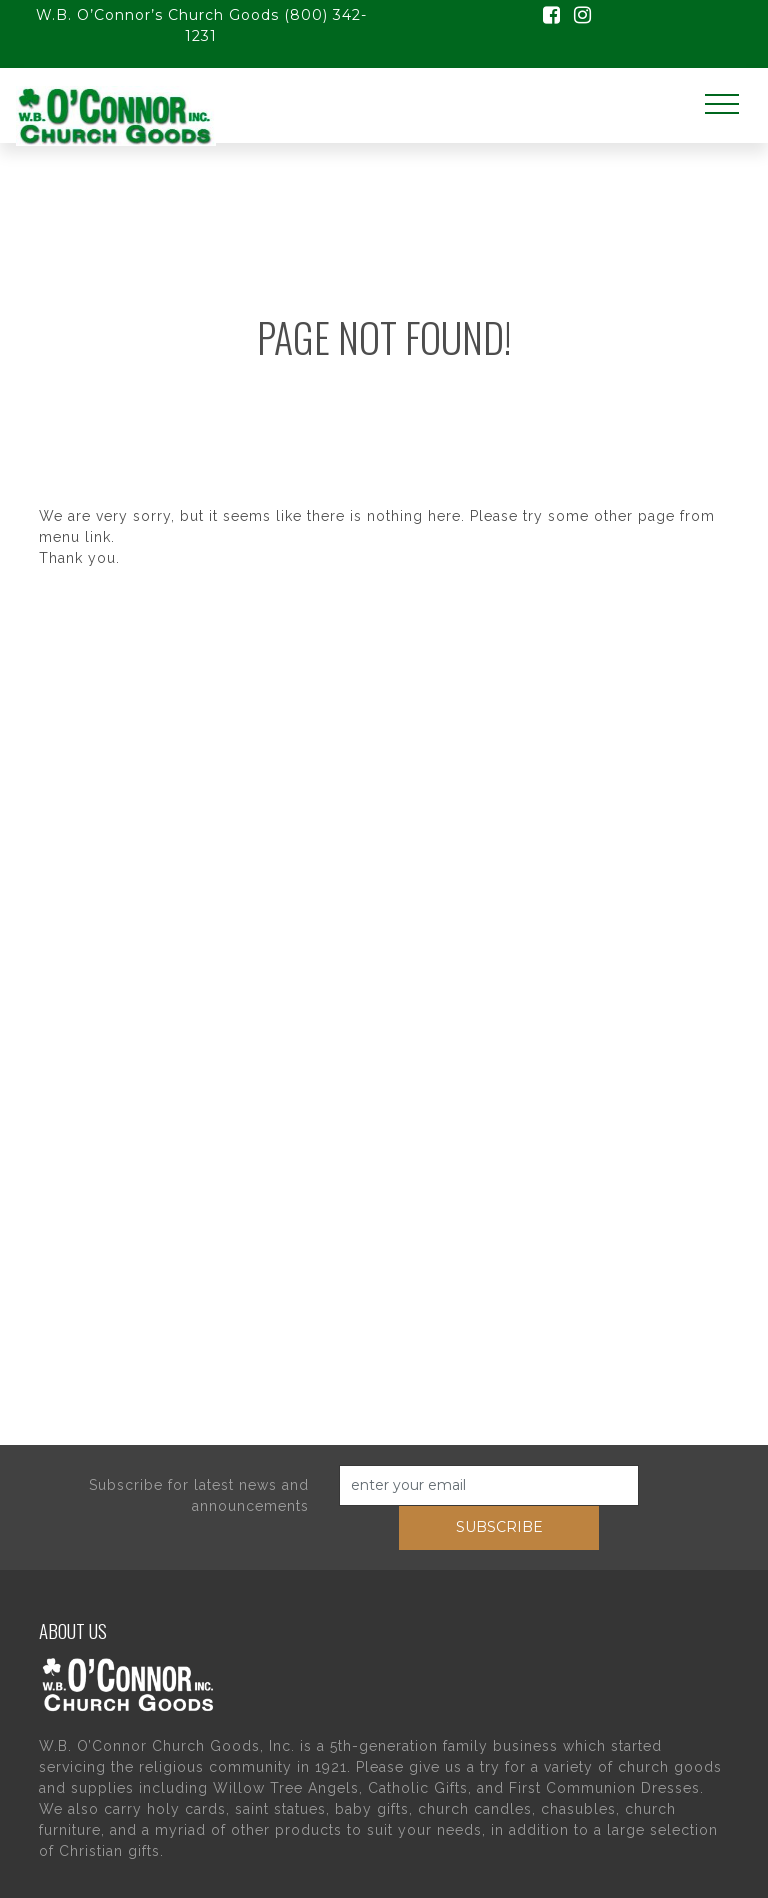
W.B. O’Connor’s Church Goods (157, 15)
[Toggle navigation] (722, 104)
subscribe (499, 1527)
